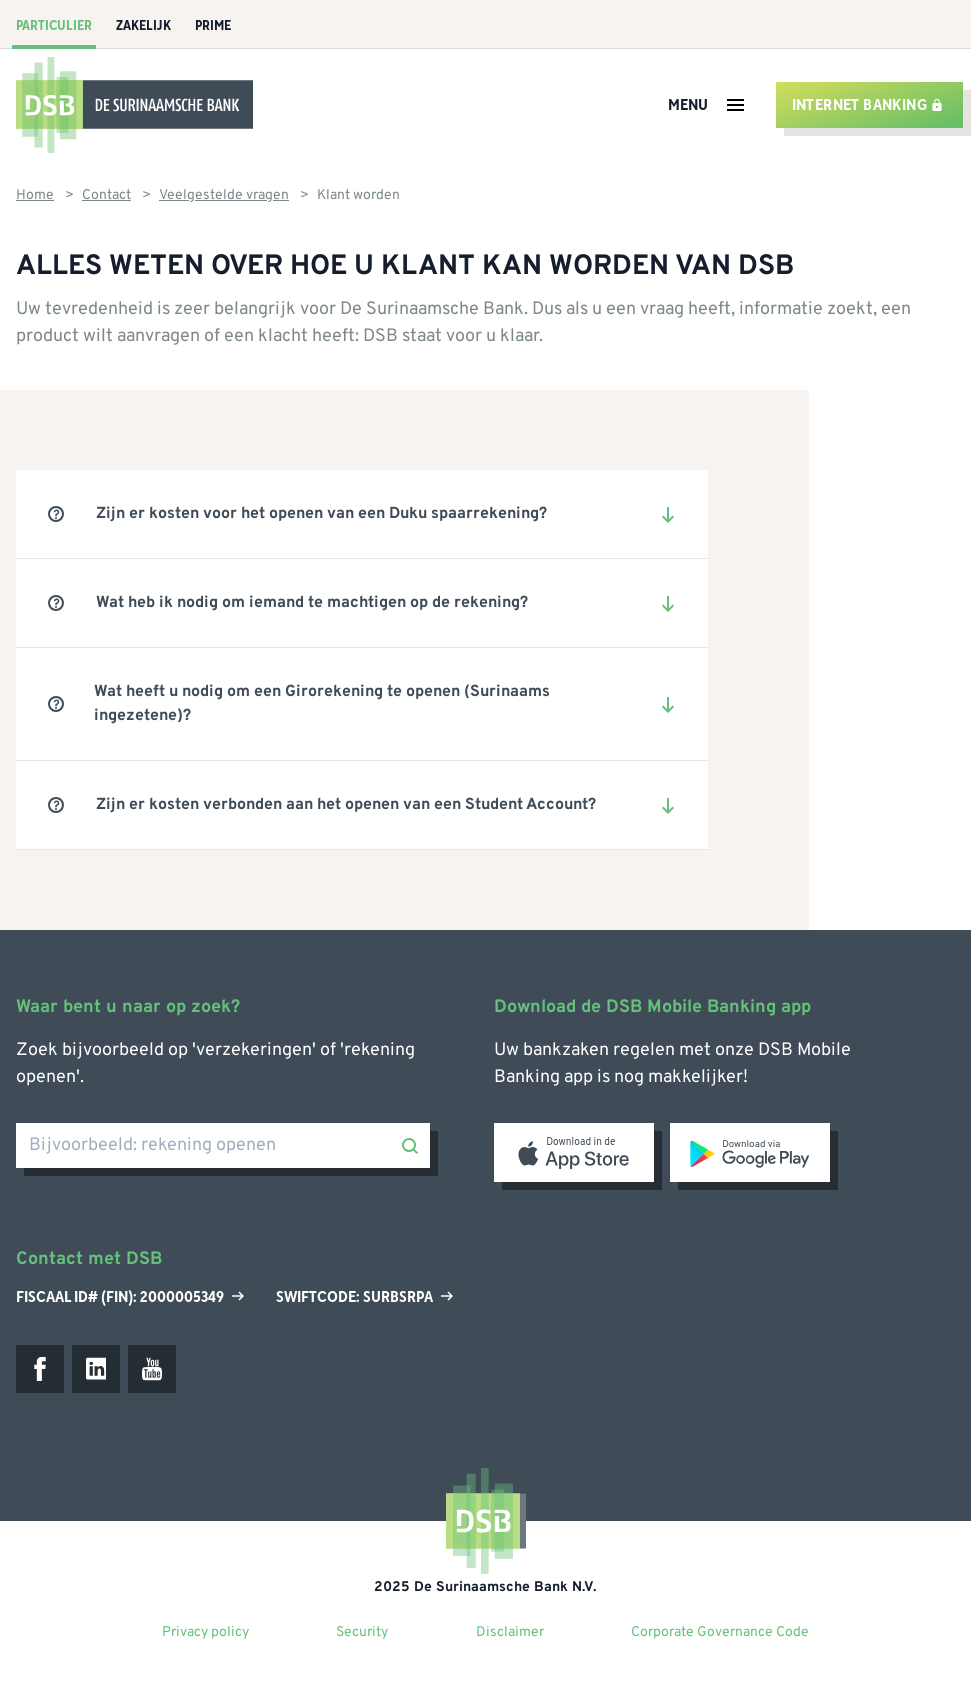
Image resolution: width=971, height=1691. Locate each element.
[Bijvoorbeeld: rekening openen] (223, 1145)
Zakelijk (143, 26)
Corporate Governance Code (720, 1632)
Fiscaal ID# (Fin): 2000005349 (130, 1297)
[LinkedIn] (96, 1369)
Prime (213, 26)
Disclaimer (510, 1632)
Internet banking (867, 105)
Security (362, 1632)
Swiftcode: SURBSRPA (364, 1297)
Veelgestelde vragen (224, 195)
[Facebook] (40, 1369)
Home (35, 195)
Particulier (54, 26)
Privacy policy (205, 1632)
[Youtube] (152, 1369)
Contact (106, 195)
